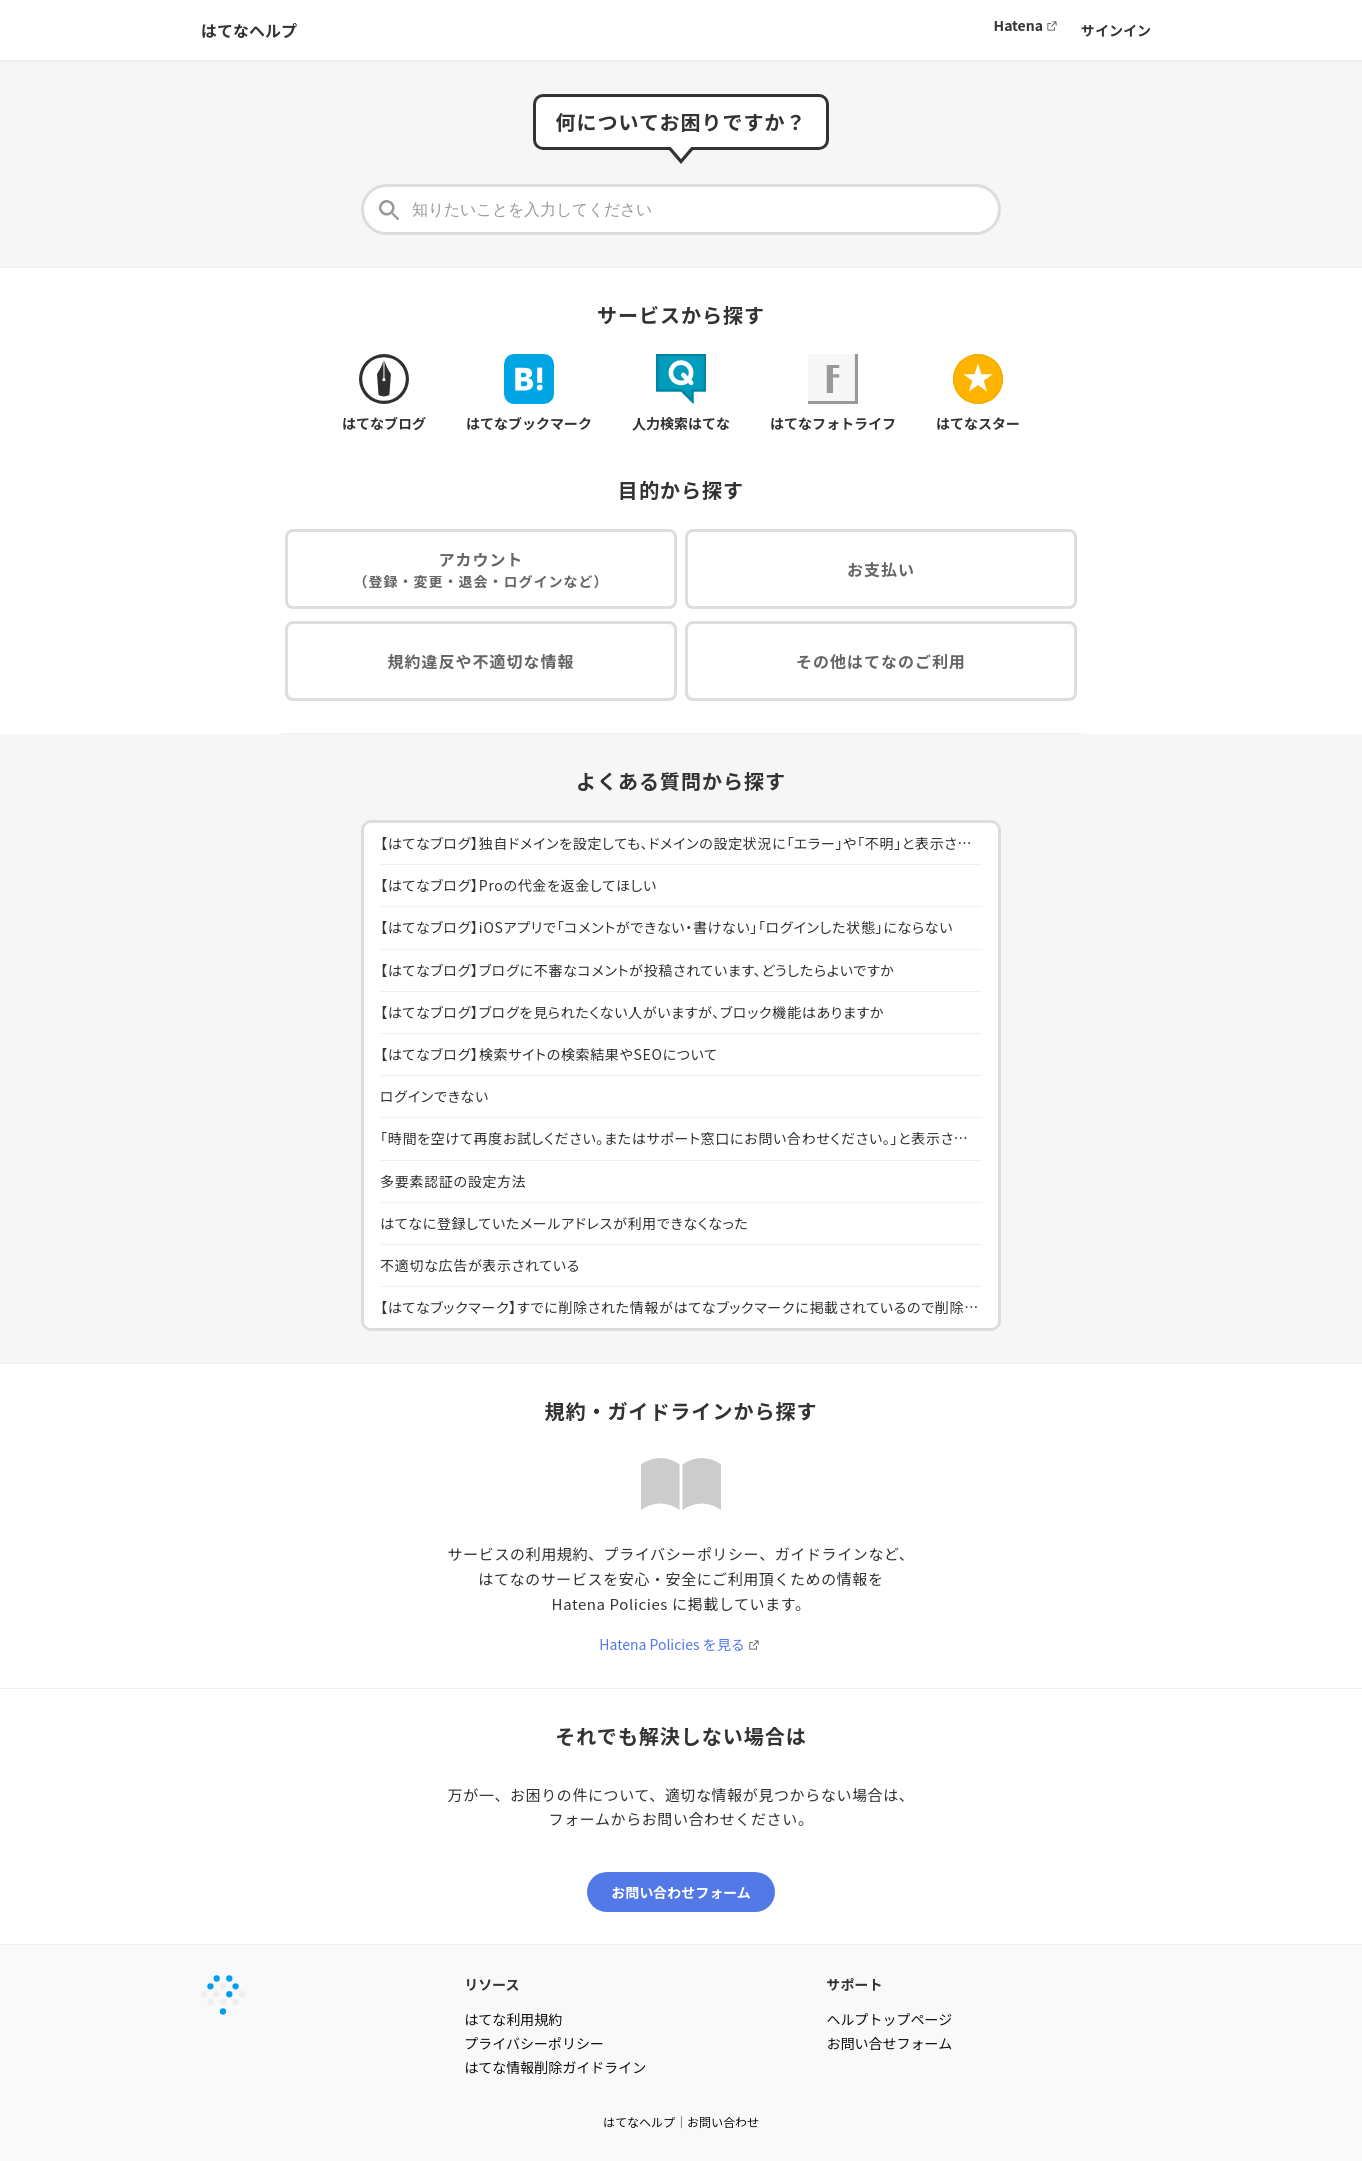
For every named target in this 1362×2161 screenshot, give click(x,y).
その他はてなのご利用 (881, 661)
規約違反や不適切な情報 (480, 661)
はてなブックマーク (529, 393)
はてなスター (978, 393)
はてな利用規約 (513, 2019)
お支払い (881, 569)
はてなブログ (384, 393)
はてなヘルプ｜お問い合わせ (681, 2121)
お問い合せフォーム (890, 2043)
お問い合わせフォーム (681, 1892)
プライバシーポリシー (534, 2043)
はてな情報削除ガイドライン (555, 2067)
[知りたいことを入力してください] (681, 209)
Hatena (1018, 25)
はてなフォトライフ (833, 393)
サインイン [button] (1116, 30)
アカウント (481, 569)
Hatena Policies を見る (671, 1644)
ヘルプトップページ (890, 2019)
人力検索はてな (681, 393)
